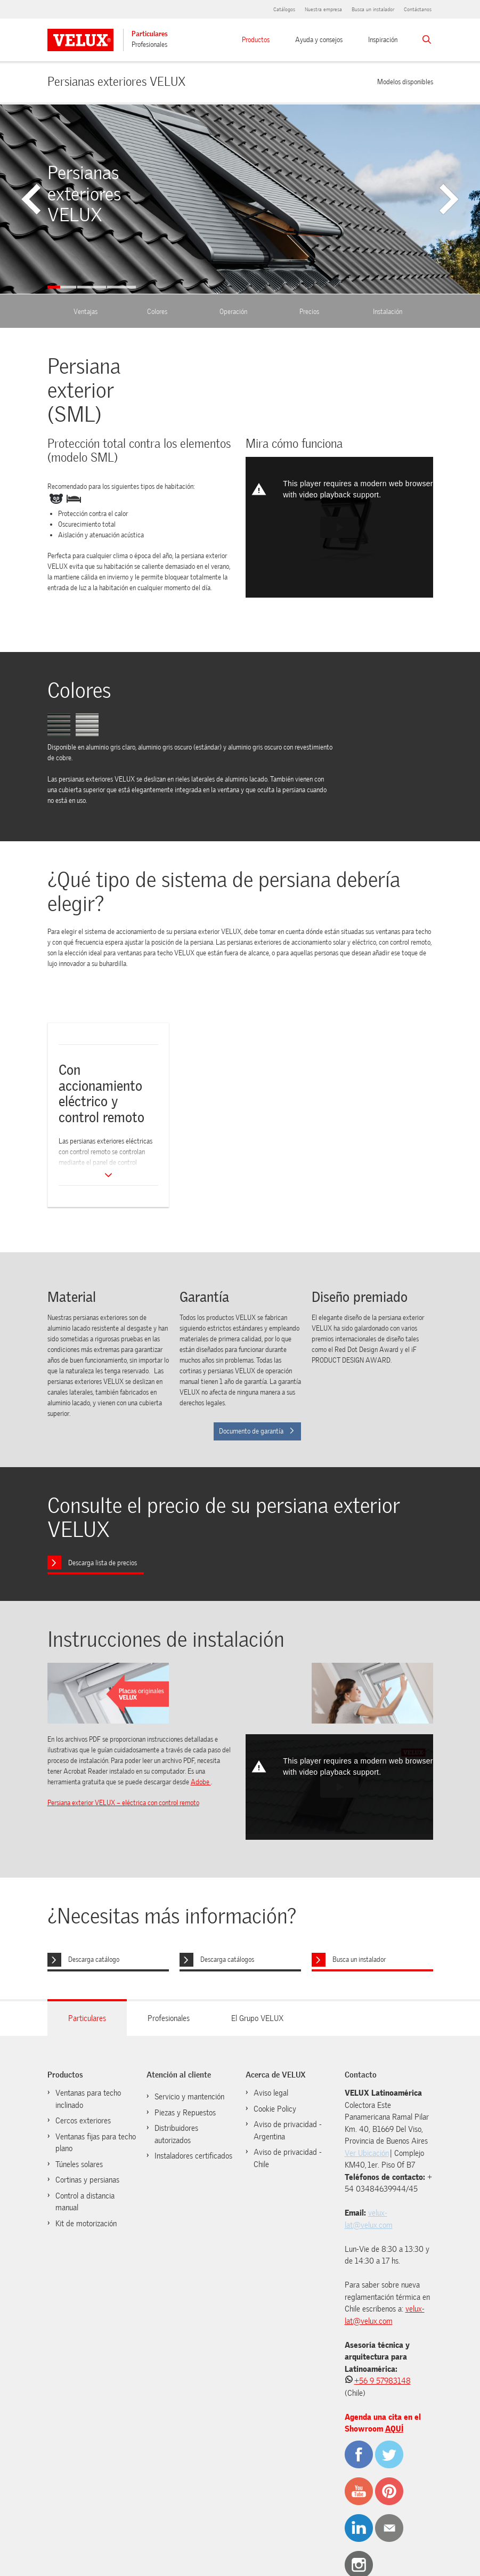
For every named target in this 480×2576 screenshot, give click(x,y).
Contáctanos (418, 9)
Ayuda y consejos (319, 40)
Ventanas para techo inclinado (88, 2099)
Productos (256, 40)
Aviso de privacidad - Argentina (288, 2131)
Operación (233, 312)
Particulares (150, 34)
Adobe (201, 1782)
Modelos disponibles (405, 81)
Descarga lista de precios (102, 1563)
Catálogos (284, 9)
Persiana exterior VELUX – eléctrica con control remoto (123, 1803)
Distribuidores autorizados (176, 2134)
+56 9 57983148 (382, 2381)
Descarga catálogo (93, 1959)
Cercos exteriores (83, 2121)
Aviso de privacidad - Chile (288, 2158)
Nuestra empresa (323, 9)
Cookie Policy (275, 2109)
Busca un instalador (373, 9)
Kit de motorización (86, 2223)
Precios (309, 312)
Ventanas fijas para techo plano (95, 2143)
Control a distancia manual (85, 2202)
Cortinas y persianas (87, 2180)
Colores (157, 312)
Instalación (387, 312)
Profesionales (149, 45)
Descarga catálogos (227, 1959)
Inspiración (382, 40)
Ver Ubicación (367, 2153)
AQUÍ (394, 2429)
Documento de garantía (256, 1431)
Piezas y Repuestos (185, 2113)
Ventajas (85, 312)
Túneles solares (79, 2164)
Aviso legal (271, 2093)
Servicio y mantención (189, 2097)
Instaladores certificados (193, 2156)
